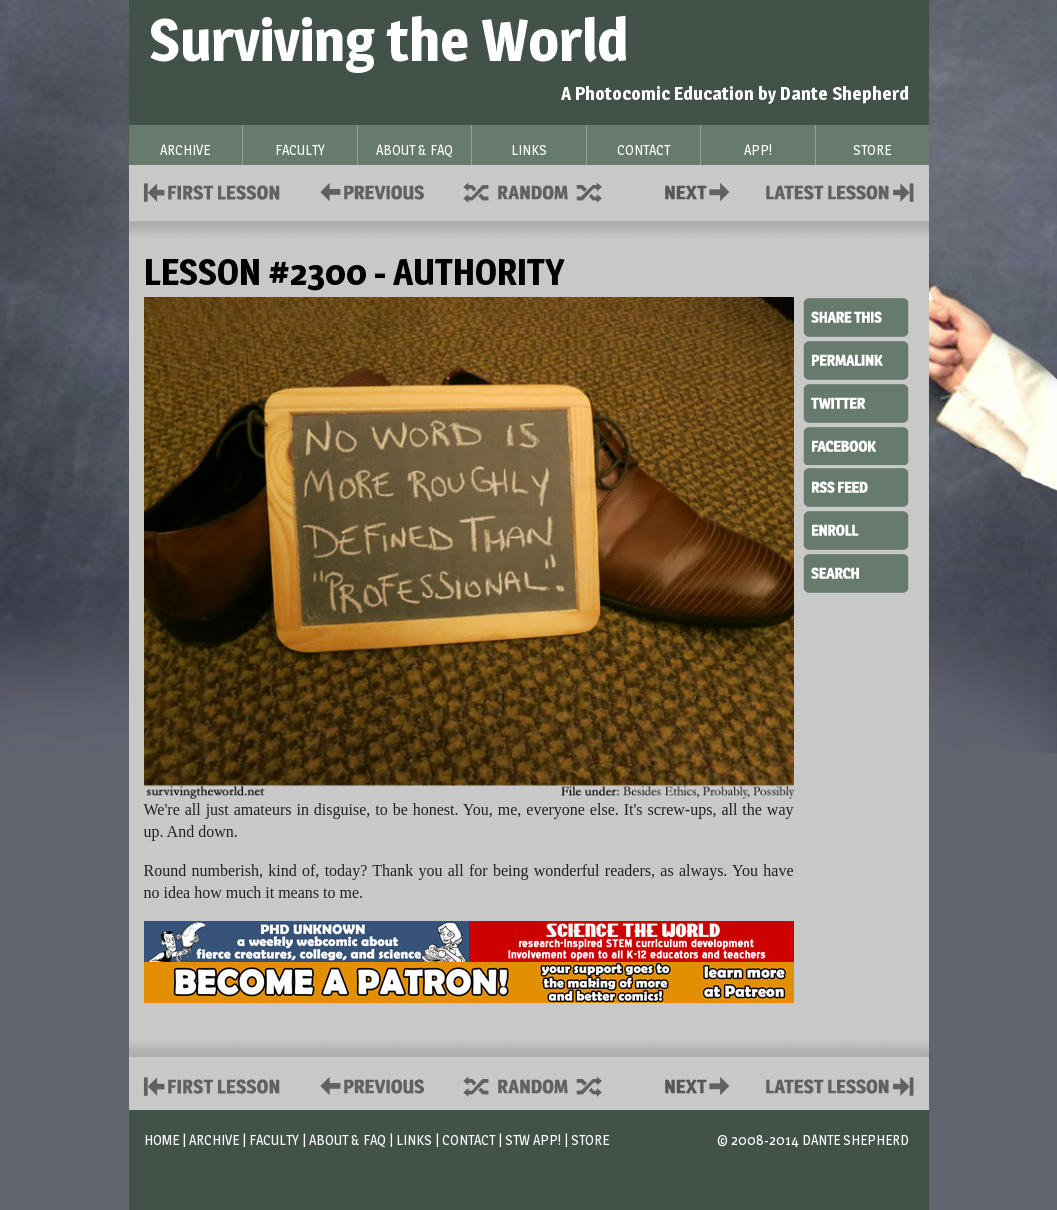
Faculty (274, 1139)
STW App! (533, 1139)
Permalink (856, 360)
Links (414, 1139)
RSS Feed (856, 486)
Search (856, 571)
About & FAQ (347, 1139)
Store (590, 1139)
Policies (368, 190)
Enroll (856, 528)
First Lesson (212, 190)
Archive (214, 1139)
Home (161, 1139)
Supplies (546, 190)
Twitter (856, 402)
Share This (856, 318)
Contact (701, 190)
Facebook (856, 444)
